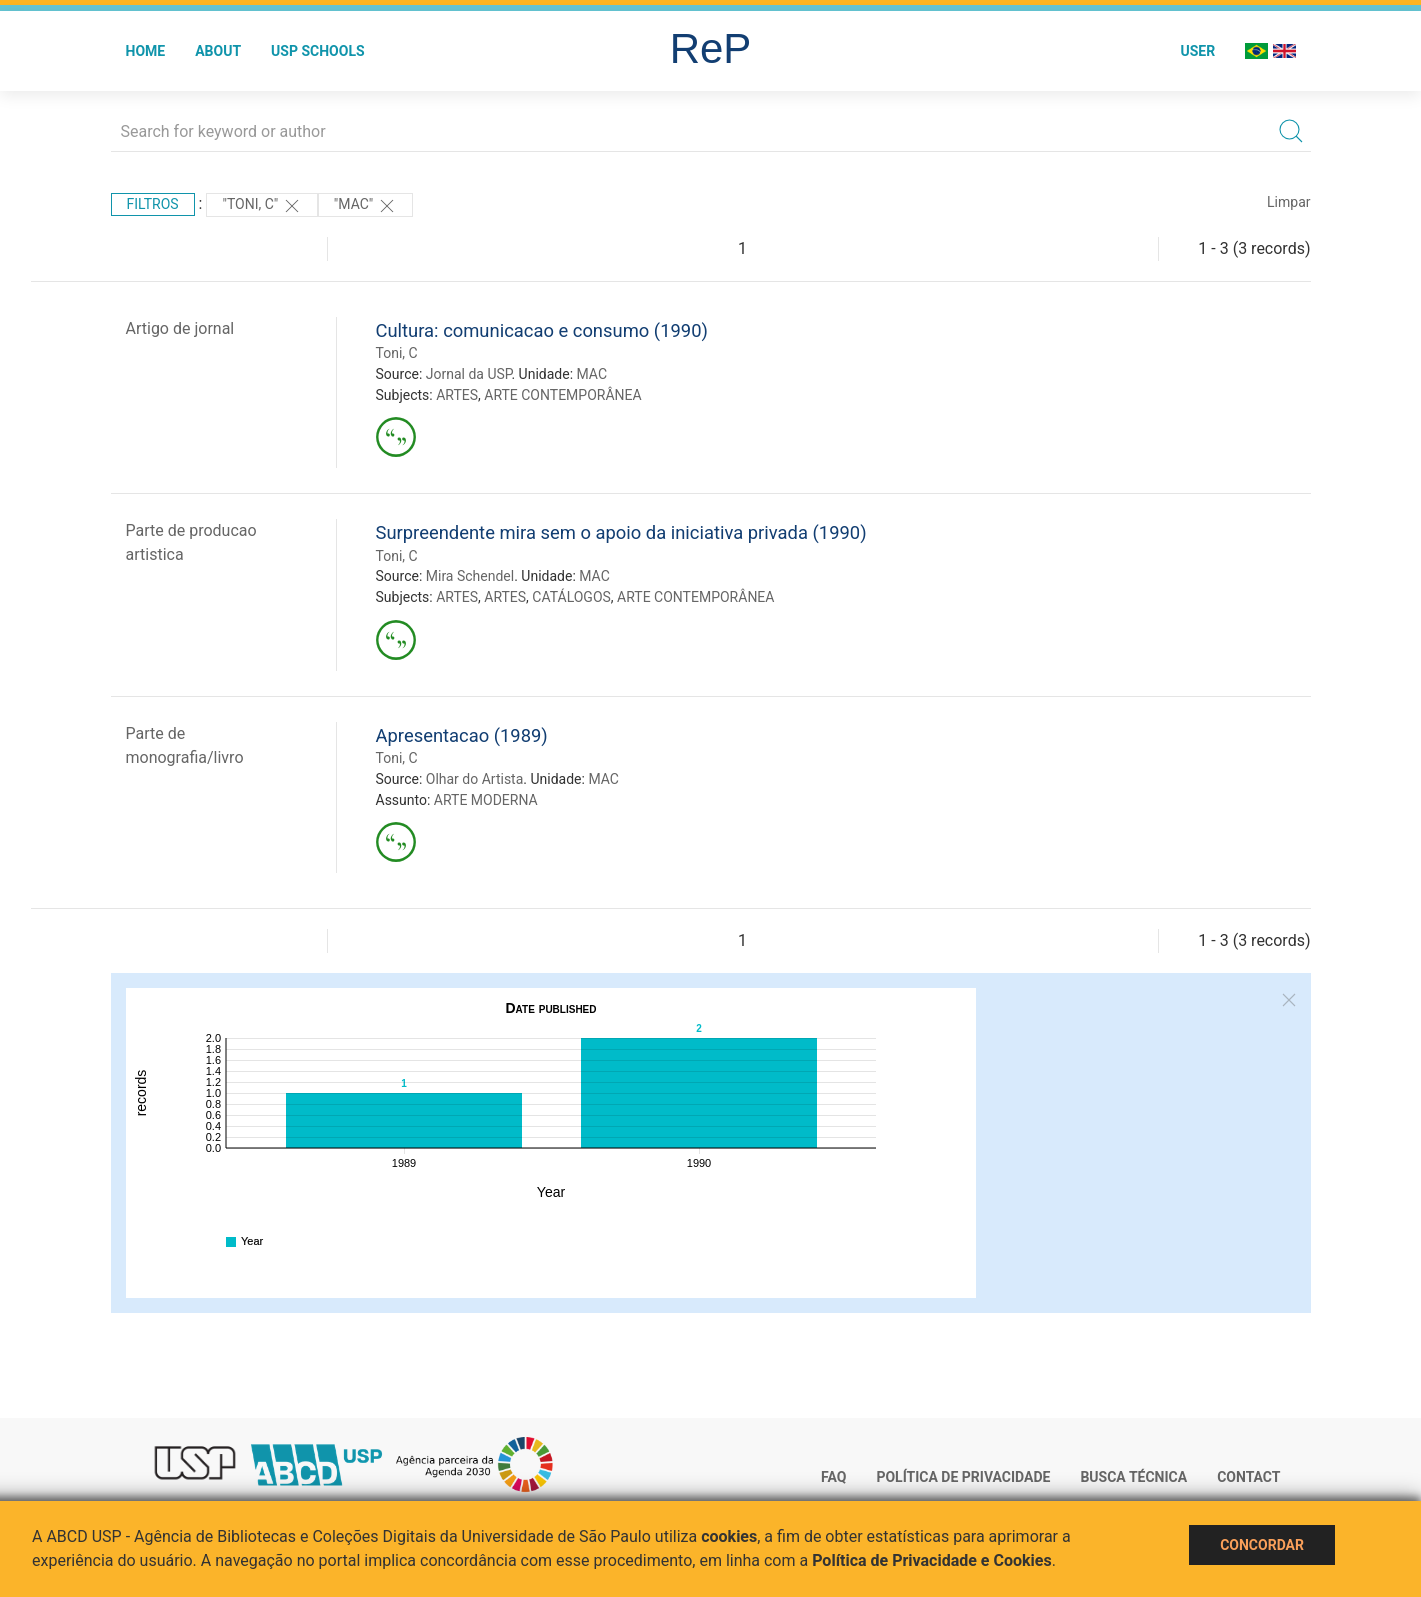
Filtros (153, 204)
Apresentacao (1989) (462, 735)
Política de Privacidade (963, 1477)
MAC (592, 374)
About (218, 51)
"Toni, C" (261, 206)
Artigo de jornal (180, 328)
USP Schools (318, 51)
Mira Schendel (470, 576)
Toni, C (397, 353)
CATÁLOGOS (571, 597)
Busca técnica (1133, 1477)
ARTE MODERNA (486, 800)
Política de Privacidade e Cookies (932, 1560)
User (1197, 51)
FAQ (833, 1477)
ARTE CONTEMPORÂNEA (562, 395)
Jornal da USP (469, 374)
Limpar (1288, 202)
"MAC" (365, 206)
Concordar (1262, 1545)
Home (146, 51)
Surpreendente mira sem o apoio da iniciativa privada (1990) (621, 532)
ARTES (457, 395)
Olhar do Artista (475, 779)
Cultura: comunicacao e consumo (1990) (542, 330)
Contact (1248, 1477)
